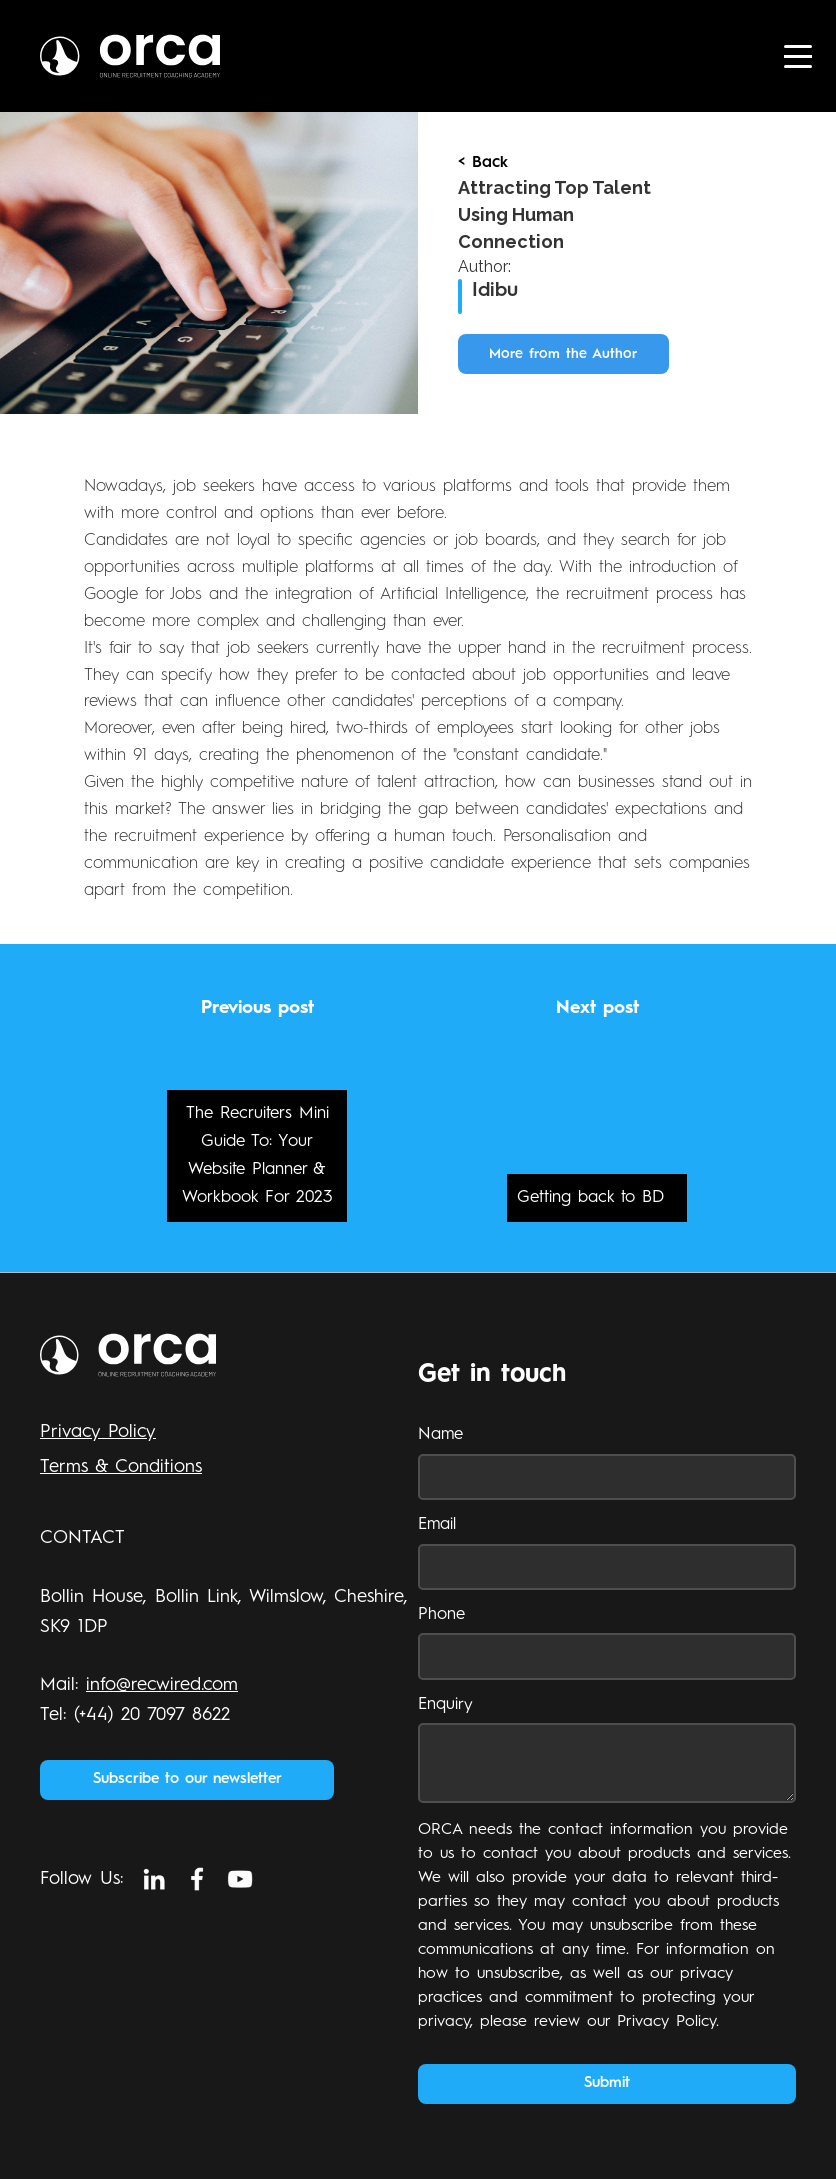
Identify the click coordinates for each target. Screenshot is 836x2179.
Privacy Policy (98, 1432)
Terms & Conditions (121, 1467)
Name (440, 1434)
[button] (798, 56)
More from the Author (563, 354)
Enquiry (445, 1704)
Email (437, 1524)
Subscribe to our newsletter (187, 1779)
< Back (483, 163)
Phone (441, 1614)
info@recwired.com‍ (162, 1685)
